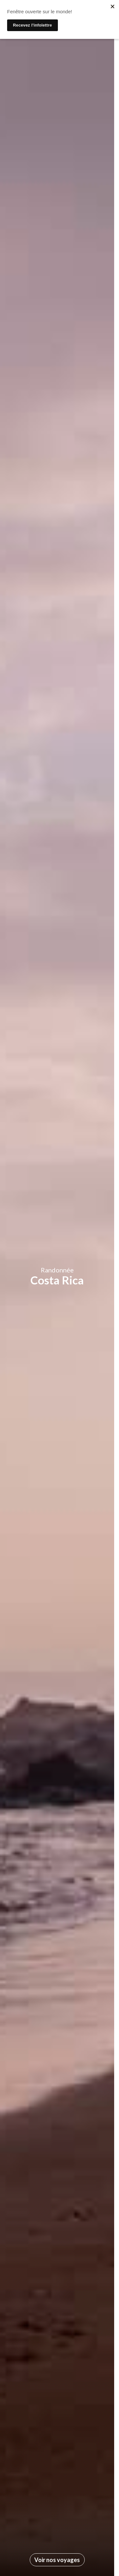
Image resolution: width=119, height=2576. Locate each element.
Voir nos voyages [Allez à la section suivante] (57, 2559)
